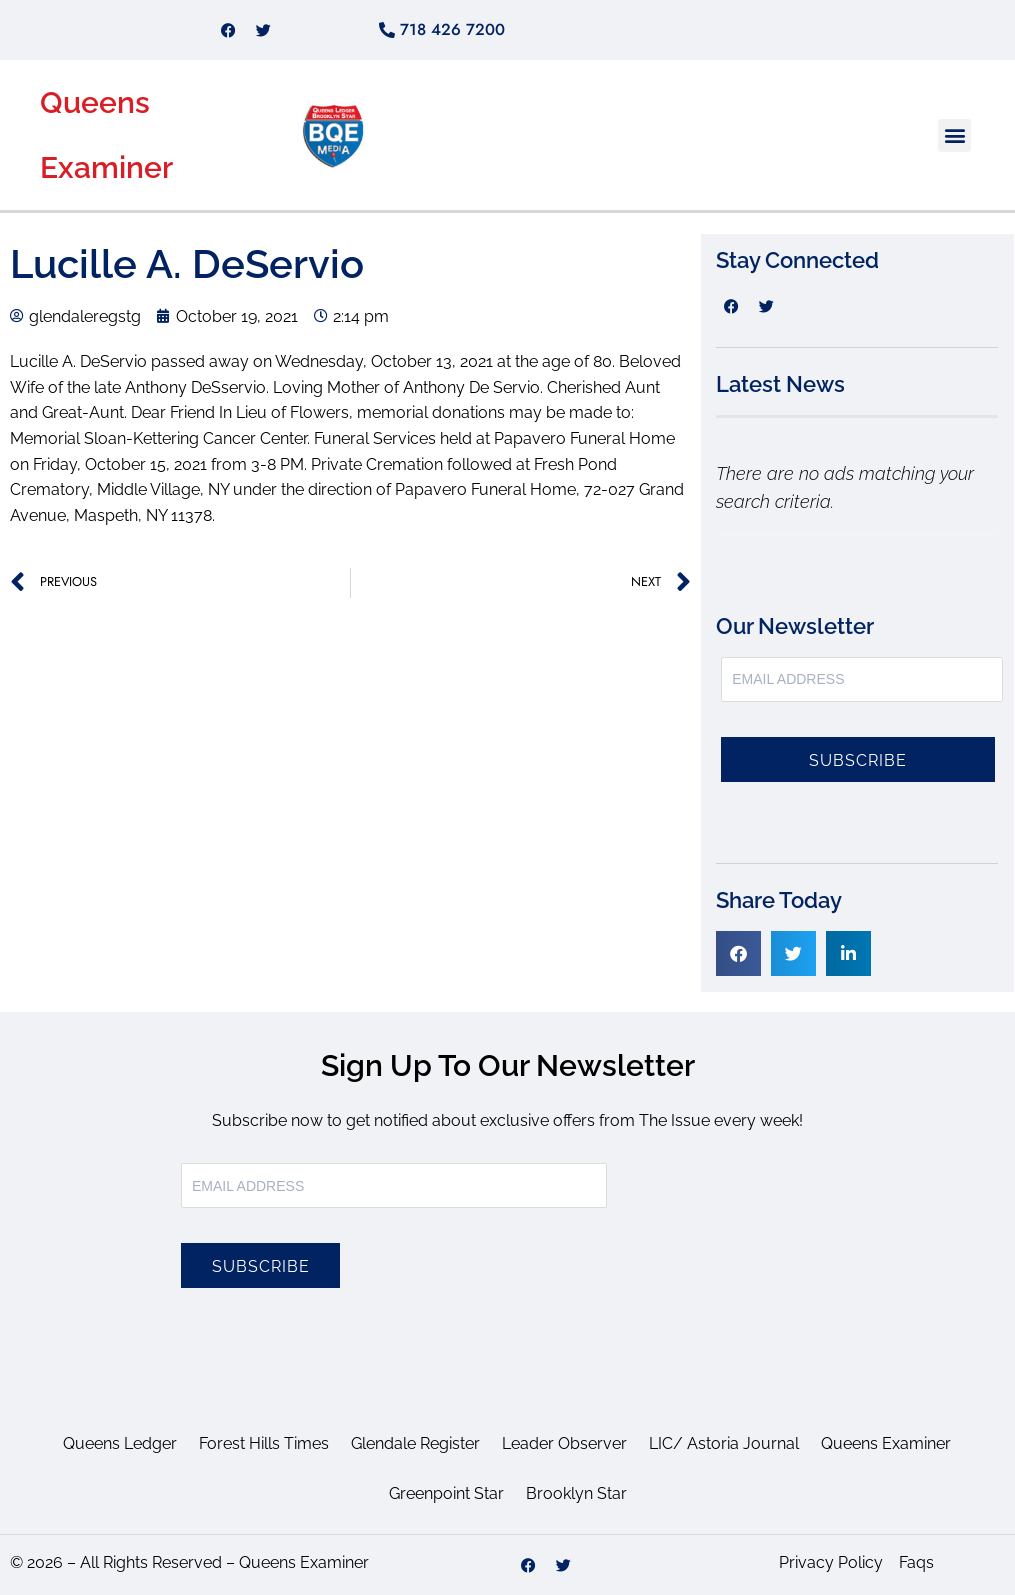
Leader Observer (564, 1443)
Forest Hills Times (264, 1443)
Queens (95, 102)
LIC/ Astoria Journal (724, 1443)
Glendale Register (415, 1443)
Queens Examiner (886, 1443)
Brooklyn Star (576, 1493)
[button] (954, 135)
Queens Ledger (120, 1443)
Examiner (106, 167)
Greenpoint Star (446, 1493)
